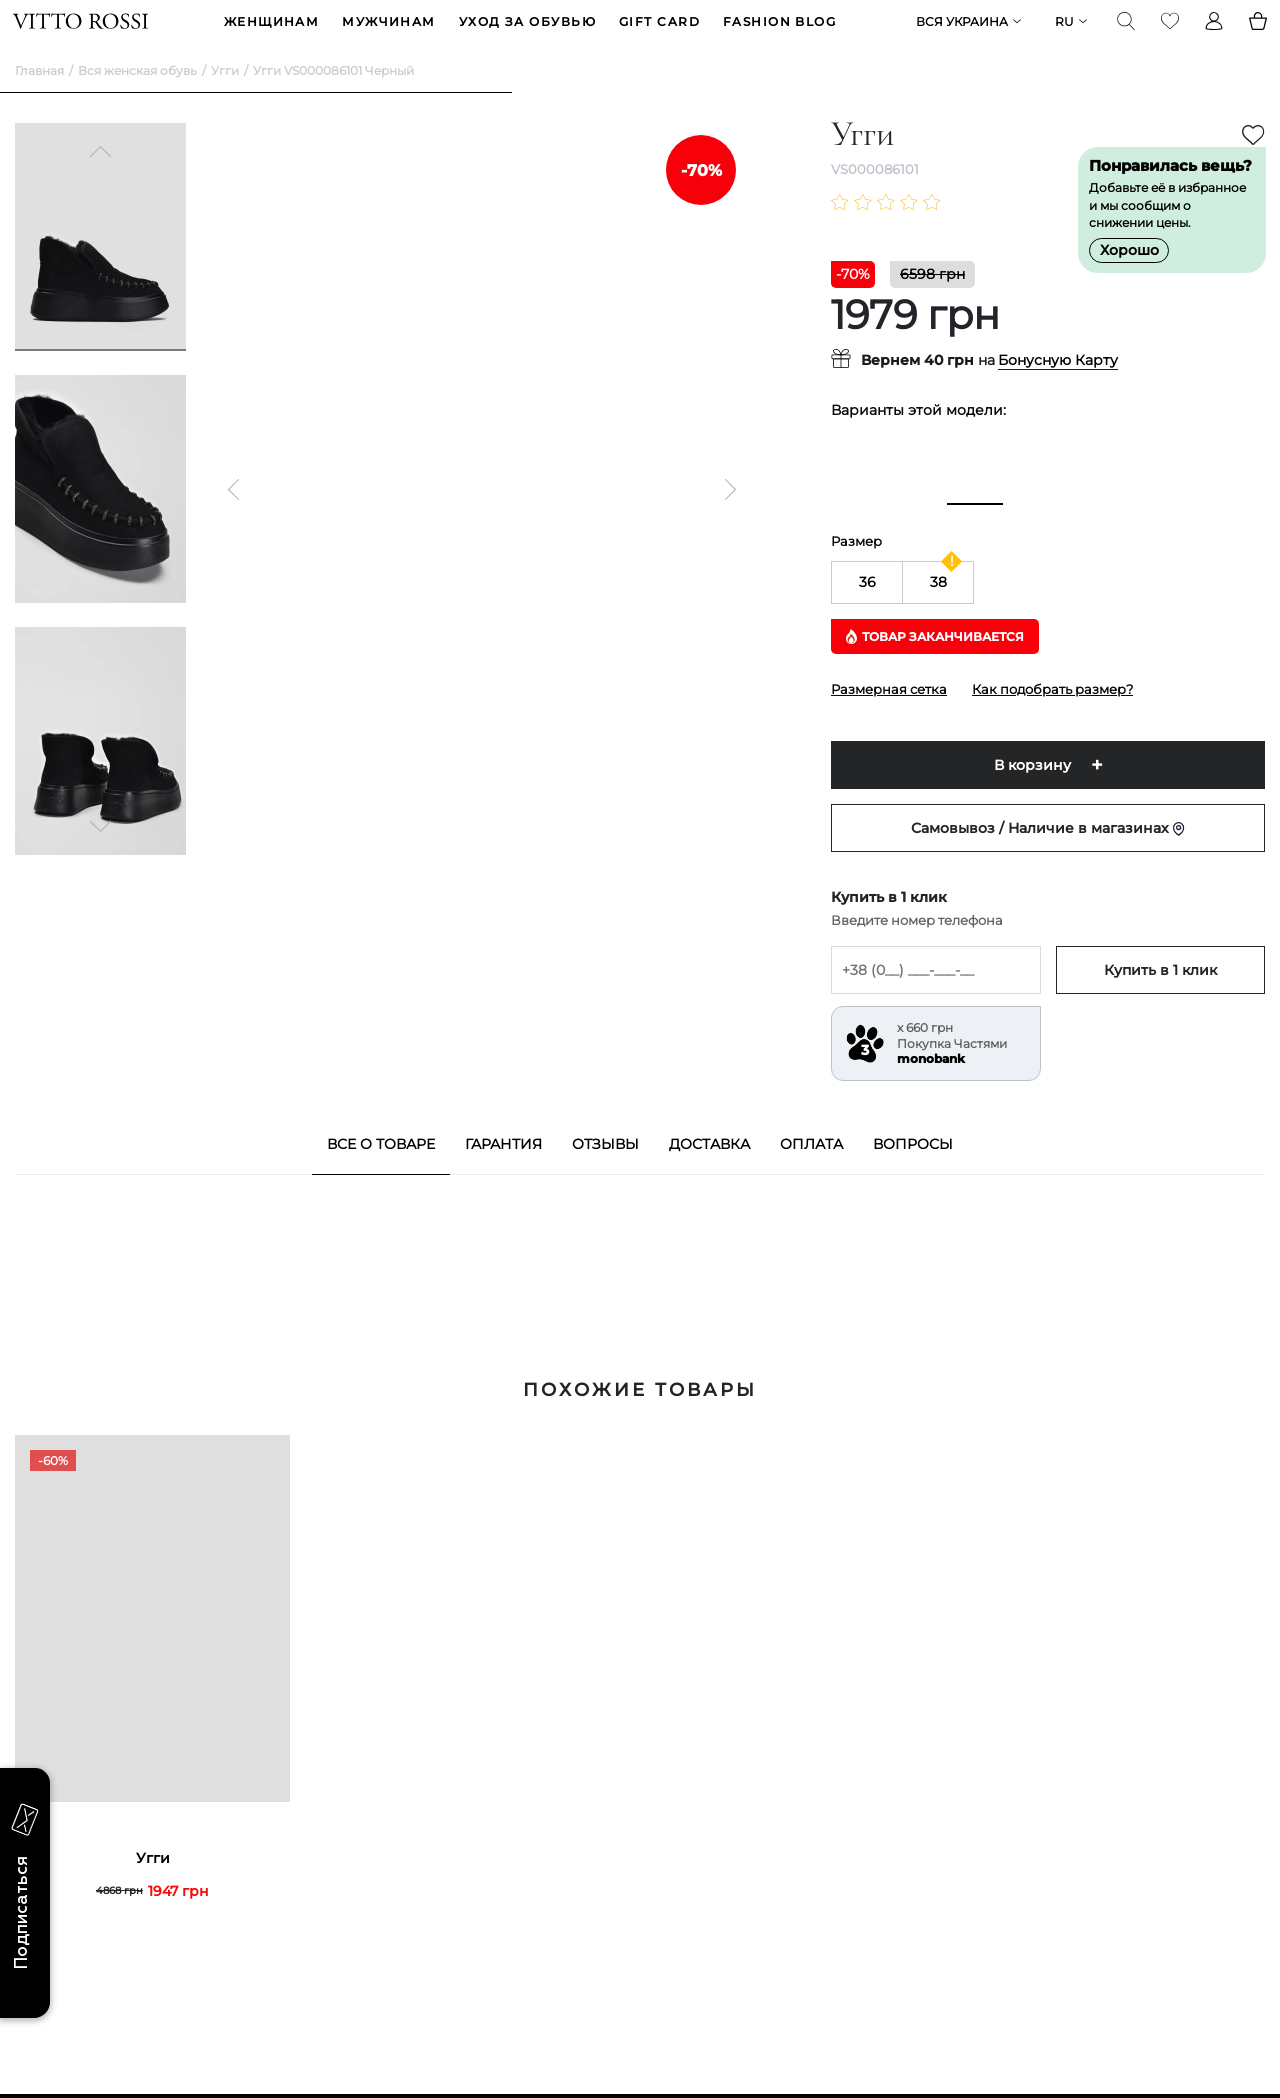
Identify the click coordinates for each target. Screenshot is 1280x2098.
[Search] (1124, 36)
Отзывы (605, 1174)
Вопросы (913, 1174)
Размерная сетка (889, 719)
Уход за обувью (527, 36)
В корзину (1032, 795)
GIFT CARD (659, 36)
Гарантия (503, 1174)
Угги (225, 100)
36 (867, 612)
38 (938, 612)
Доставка (709, 1174)
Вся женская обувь (137, 100)
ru (1062, 36)
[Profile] (1212, 36)
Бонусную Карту (1058, 391)
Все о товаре (381, 1174)
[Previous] (101, 184)
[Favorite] (1168, 36)
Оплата (811, 1174)
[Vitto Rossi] (82, 36)
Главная (39, 100)
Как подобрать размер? (1052, 719)
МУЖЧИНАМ (389, 36)
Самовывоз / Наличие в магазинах (1048, 858)
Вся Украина (960, 36)
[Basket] (1256, 36)
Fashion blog (779, 36)
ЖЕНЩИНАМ (272, 36)
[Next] (101, 854)
